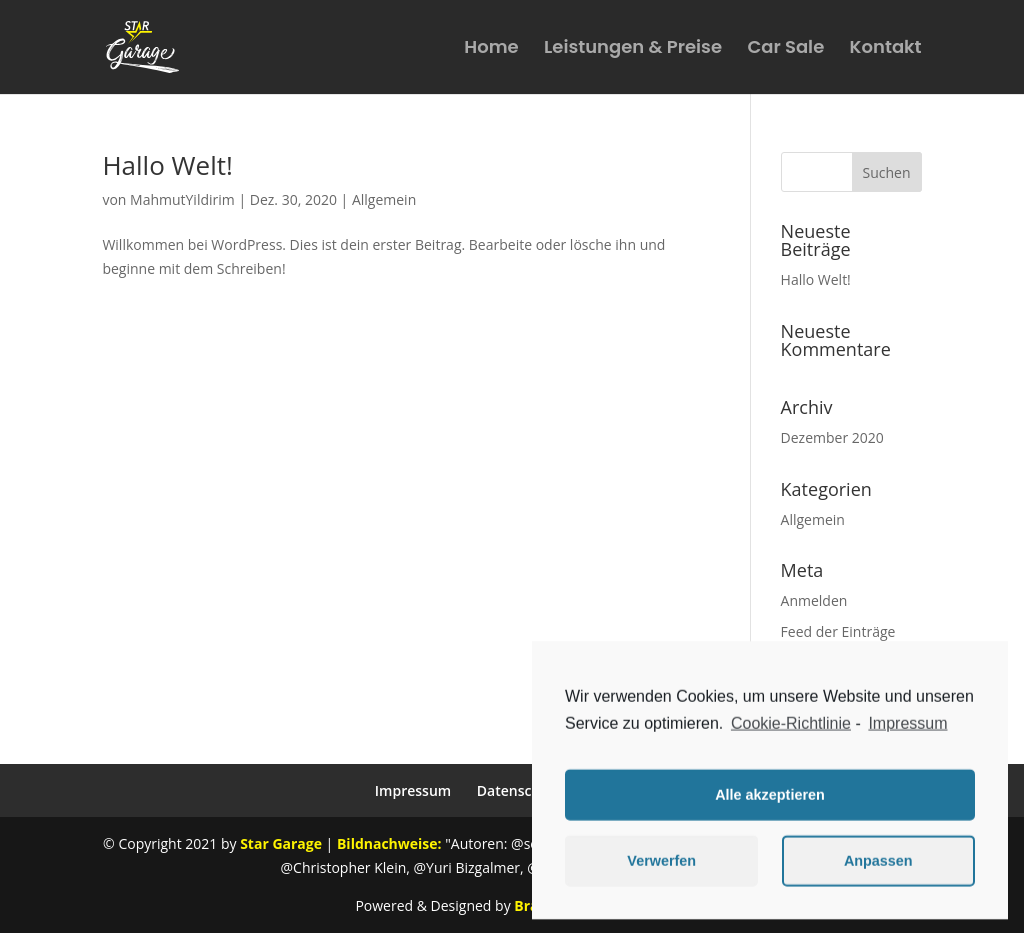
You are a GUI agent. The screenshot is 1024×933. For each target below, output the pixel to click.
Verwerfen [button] (661, 869)
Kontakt (886, 49)
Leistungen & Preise (633, 49)
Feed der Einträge (838, 631)
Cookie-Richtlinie (791, 730)
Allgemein (384, 199)
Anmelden (814, 600)
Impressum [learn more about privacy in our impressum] (907, 730)
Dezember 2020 (832, 437)
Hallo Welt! (167, 165)
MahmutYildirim (182, 199)
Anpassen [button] (878, 869)
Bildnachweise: (389, 843)
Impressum (413, 790)
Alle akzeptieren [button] (770, 803)
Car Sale (785, 49)
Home (491, 49)
